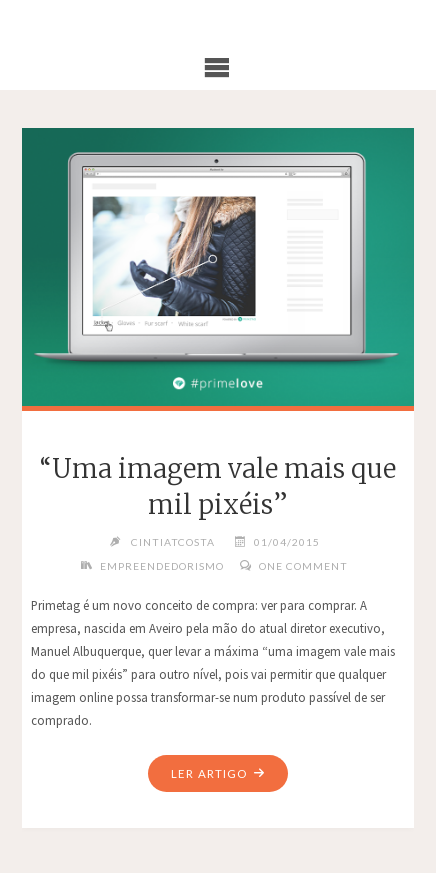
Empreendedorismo (162, 566)
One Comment (303, 566)
